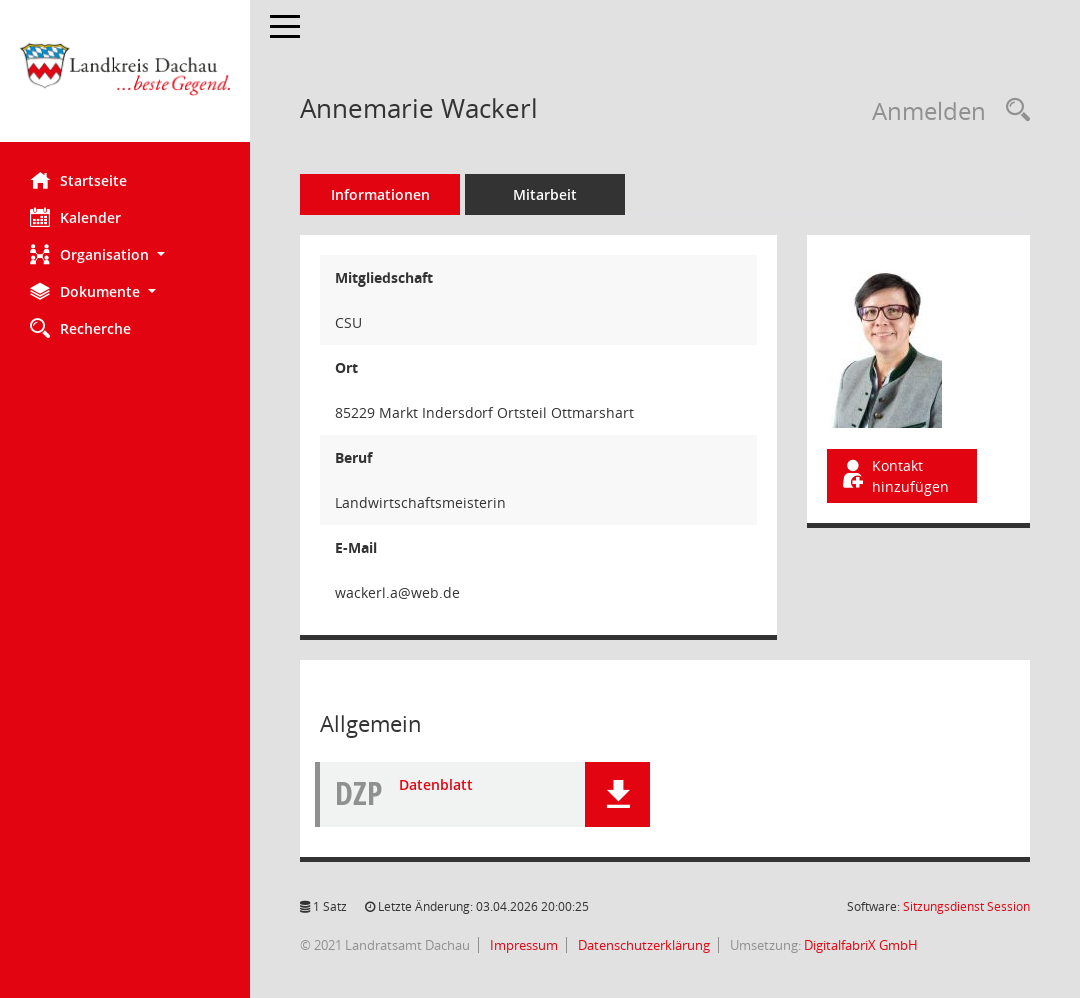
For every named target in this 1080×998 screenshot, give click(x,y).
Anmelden (929, 110)
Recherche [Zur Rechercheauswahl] (80, 328)
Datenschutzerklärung (642, 945)
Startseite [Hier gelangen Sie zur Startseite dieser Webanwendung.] (78, 180)
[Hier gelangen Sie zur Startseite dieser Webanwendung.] (125, 78)
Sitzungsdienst (966, 906)
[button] (125, 254)
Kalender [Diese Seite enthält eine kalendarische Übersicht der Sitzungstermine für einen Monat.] (75, 217)
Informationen (380, 194)
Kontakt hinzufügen (894, 476)
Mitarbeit (545, 194)
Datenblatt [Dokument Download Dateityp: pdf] (436, 784)
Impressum (522, 945)
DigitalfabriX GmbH (861, 945)
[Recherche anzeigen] (1013, 110)
